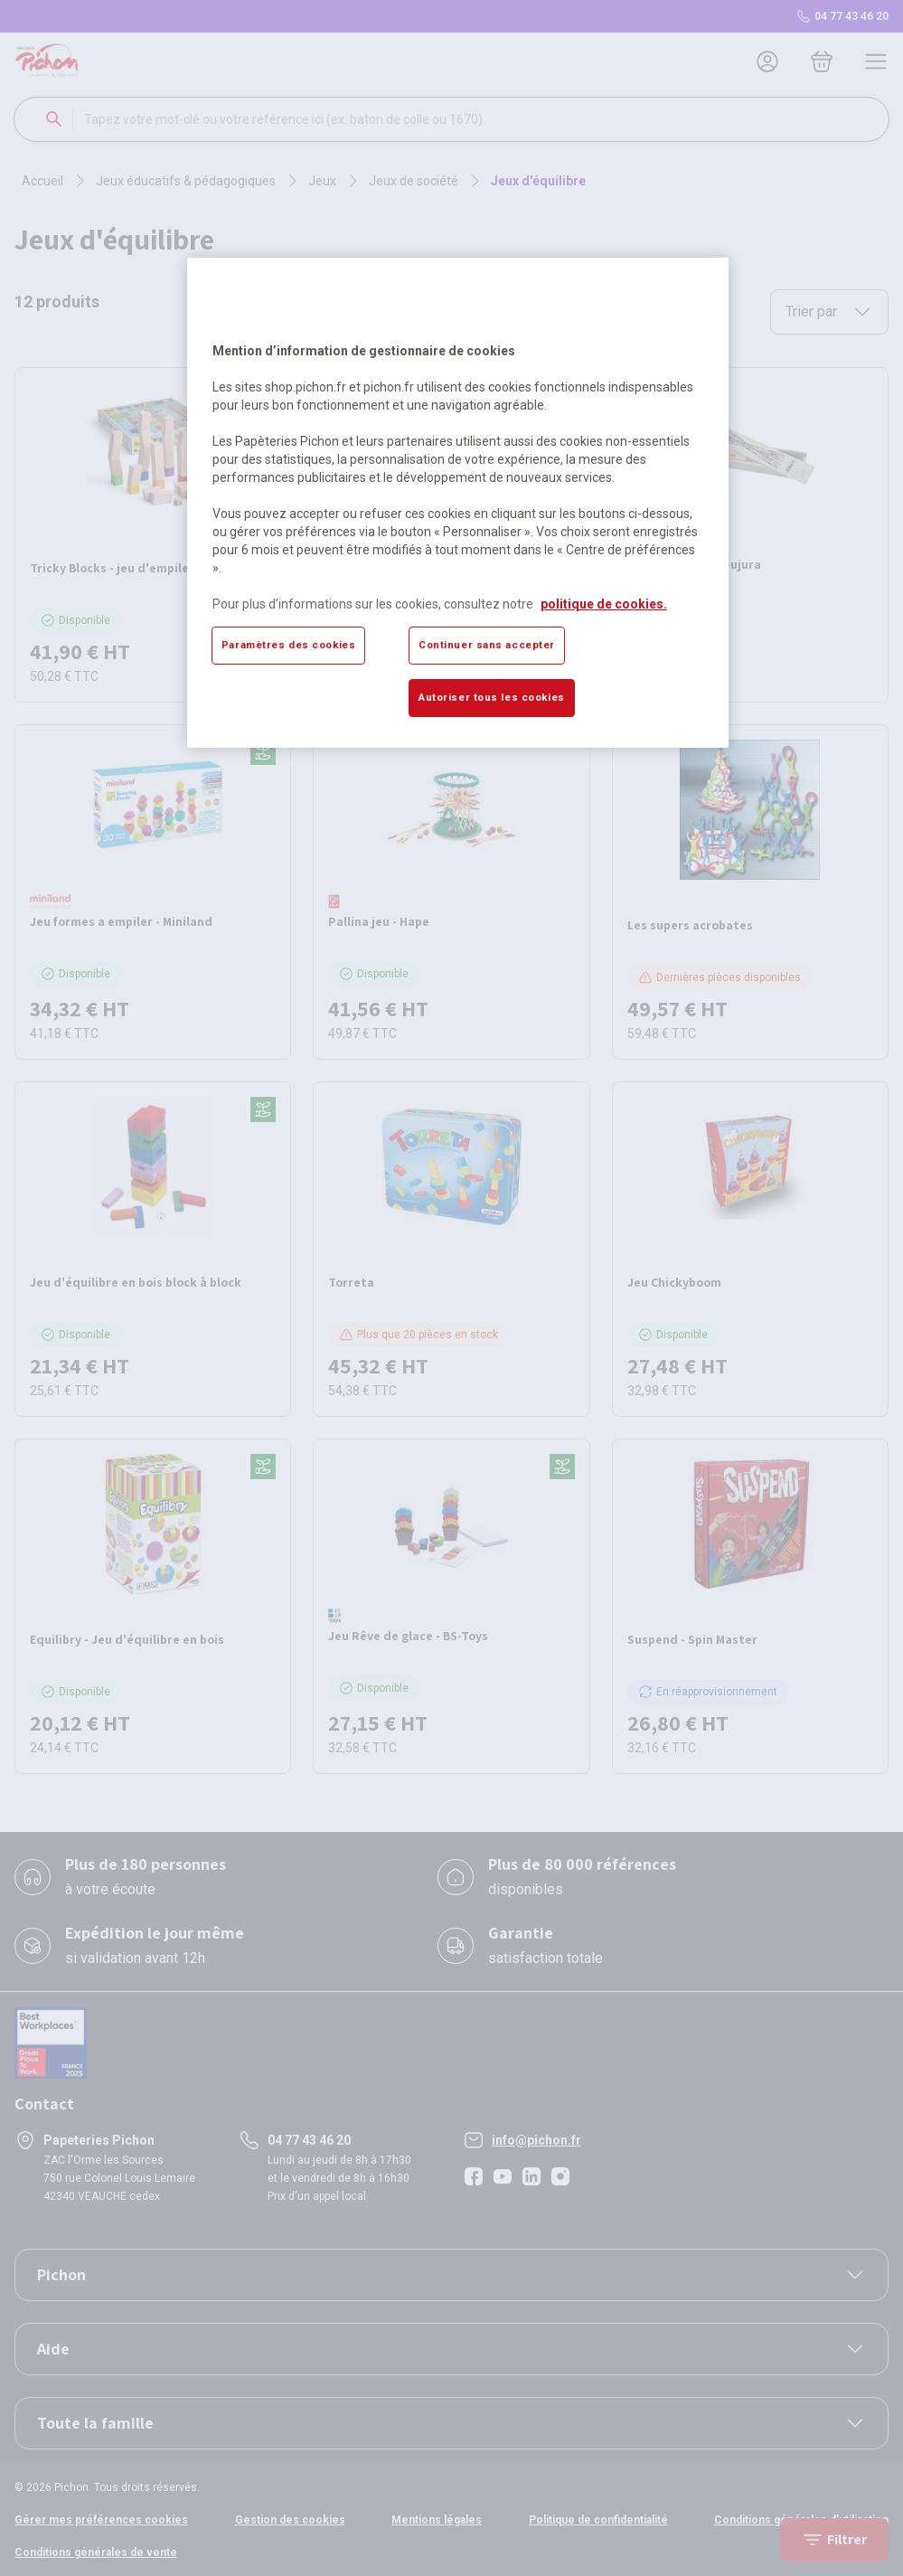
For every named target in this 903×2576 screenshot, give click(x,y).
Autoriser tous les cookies (492, 697)
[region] (458, 503)
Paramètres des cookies (288, 644)
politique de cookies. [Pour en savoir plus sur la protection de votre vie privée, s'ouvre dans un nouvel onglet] (604, 604)
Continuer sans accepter (487, 644)
